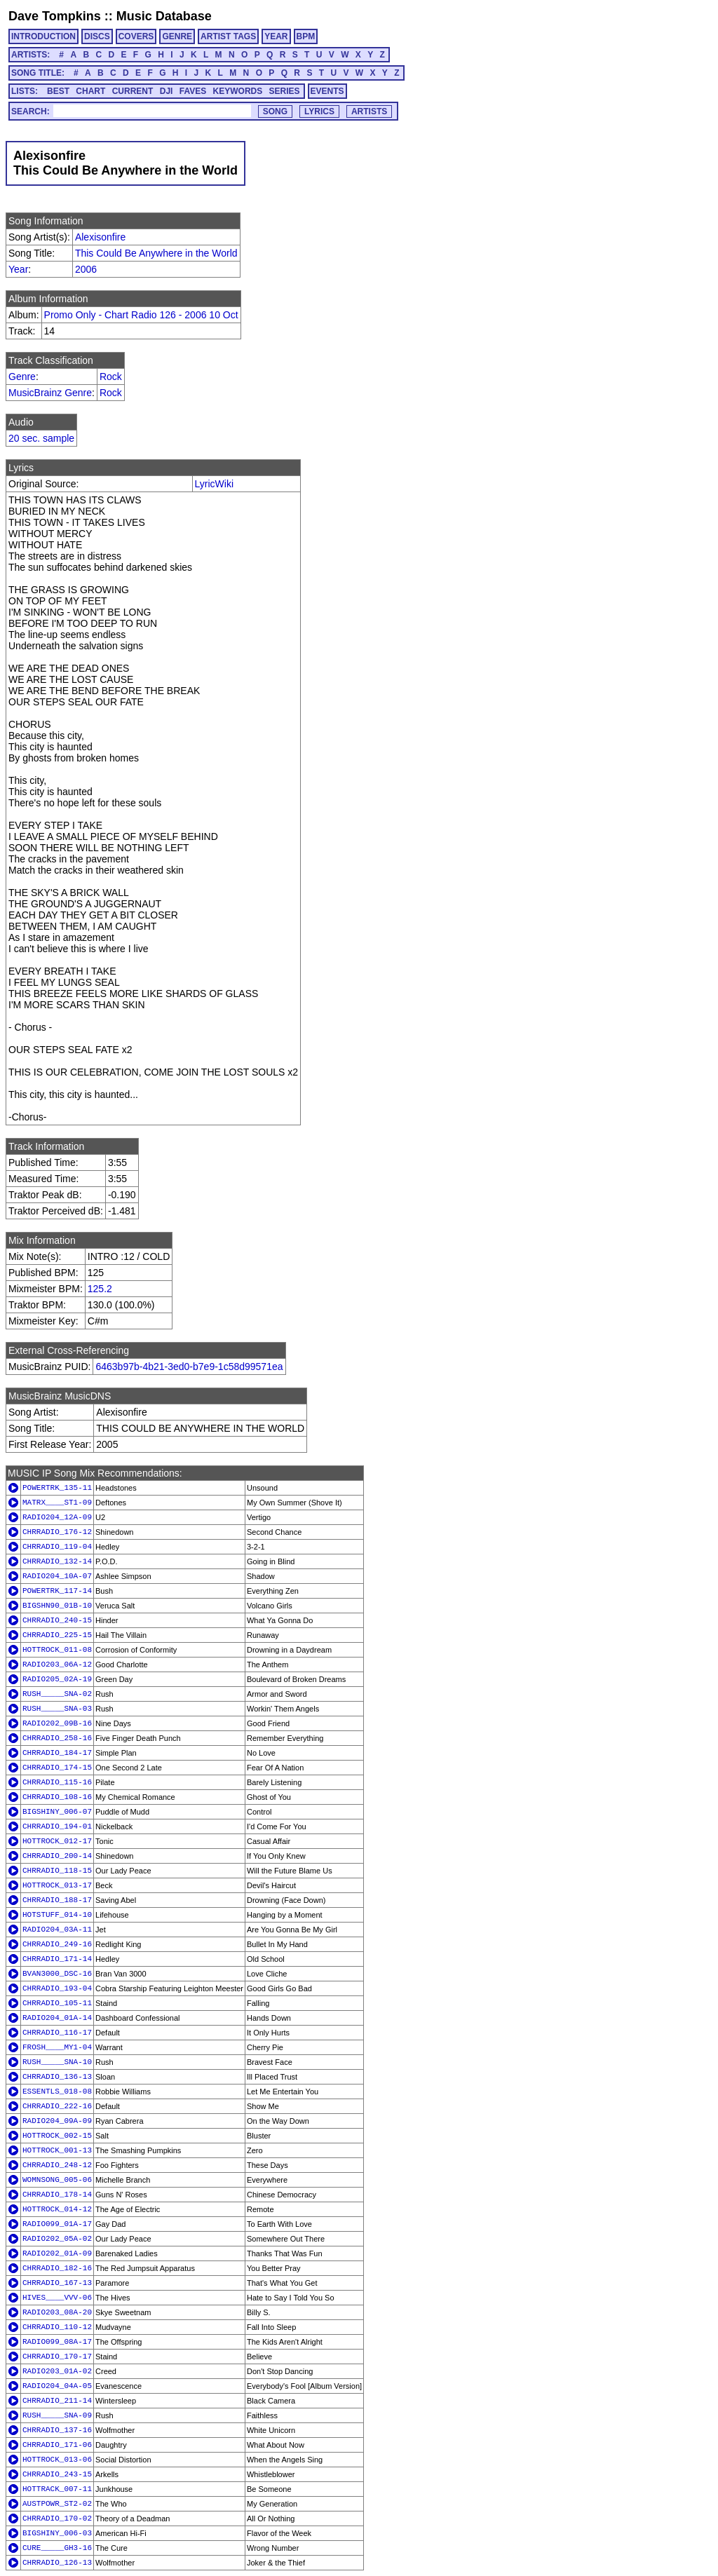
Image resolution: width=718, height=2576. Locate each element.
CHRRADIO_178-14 (57, 2194)
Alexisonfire (100, 237)
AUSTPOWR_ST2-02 (57, 2504)
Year (18, 269)
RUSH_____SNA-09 (57, 2415)
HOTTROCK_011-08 (57, 1650)
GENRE (177, 36)
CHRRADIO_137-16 (57, 2430)
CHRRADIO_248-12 (57, 2165)
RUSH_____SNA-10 (57, 2062)
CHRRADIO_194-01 (57, 1826)
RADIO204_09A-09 (57, 2121)
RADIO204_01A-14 (57, 2018)
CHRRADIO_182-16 (57, 2268)
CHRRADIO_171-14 (57, 1959)
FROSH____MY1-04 (57, 2047)
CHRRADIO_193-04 (57, 1988)
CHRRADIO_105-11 (57, 2003)
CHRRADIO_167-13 (57, 2283)
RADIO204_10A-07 (57, 1576)
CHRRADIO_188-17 (57, 1900)
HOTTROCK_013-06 (57, 2459)
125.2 (100, 1288)
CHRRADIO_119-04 (57, 1547)
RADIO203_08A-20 (57, 2312)
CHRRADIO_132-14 (57, 1561)
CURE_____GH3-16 (57, 2548)
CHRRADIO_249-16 (57, 1944)
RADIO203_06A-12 (57, 1664)
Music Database (164, 16)
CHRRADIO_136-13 (57, 2077)
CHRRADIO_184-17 (57, 1753)
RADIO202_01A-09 (57, 2253)
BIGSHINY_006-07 (57, 1812)
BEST (58, 91)
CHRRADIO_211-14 (57, 2401)
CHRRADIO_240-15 (57, 1620)
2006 (86, 269)
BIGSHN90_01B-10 (57, 1605)
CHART (90, 91)
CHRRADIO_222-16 (57, 2106)
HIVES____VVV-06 (57, 2297)
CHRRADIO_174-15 (57, 1767)
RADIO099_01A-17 (57, 2224)
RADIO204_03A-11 (57, 1929)
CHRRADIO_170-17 (57, 2356)
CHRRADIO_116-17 (57, 2032)
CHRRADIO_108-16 (57, 1797)
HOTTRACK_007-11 (57, 2489)
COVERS (136, 36)
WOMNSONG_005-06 (57, 2180)
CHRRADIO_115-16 (57, 1782)
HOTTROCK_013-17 (57, 1885)
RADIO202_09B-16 (57, 1723)
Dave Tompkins (54, 16)
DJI (166, 91)
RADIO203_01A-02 (57, 2371)
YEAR (275, 36)
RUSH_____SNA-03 (57, 1708)
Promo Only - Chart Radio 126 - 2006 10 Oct (141, 314)
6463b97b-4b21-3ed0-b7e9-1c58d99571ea (189, 1366)
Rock (111, 376)
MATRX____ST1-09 (57, 1502)
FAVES (193, 91)
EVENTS (327, 91)
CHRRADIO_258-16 (57, 1738)
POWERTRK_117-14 (57, 1591)
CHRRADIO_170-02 (57, 2518)
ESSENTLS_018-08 (57, 2091)
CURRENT (133, 91)
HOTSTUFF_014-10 (57, 1915)
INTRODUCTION (43, 36)
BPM (306, 36)
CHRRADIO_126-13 (57, 2562)
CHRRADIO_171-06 (57, 2445)
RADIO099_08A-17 (57, 2342)
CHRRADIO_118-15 (57, 1870)
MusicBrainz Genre (50, 392)
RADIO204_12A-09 (57, 1517)
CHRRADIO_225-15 (57, 1635)
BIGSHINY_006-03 (57, 2533)
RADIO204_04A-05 (57, 2386)
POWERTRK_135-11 (57, 1488)
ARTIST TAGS (228, 36)
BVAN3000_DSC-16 (57, 1974)
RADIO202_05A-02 (57, 2239)
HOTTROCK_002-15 (57, 2135)
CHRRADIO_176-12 (57, 1532)
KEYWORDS (238, 91)
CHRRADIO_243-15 (57, 2474)
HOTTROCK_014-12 (57, 2209)
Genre (22, 376)
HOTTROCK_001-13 (57, 2150)
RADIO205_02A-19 (57, 1679)
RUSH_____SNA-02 (57, 1694)
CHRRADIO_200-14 (57, 1856)
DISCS (97, 36)
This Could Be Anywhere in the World (156, 253)
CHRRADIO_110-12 (57, 2327)
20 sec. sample (41, 438)
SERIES (284, 91)
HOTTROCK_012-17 (57, 1841)
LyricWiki (214, 483)
